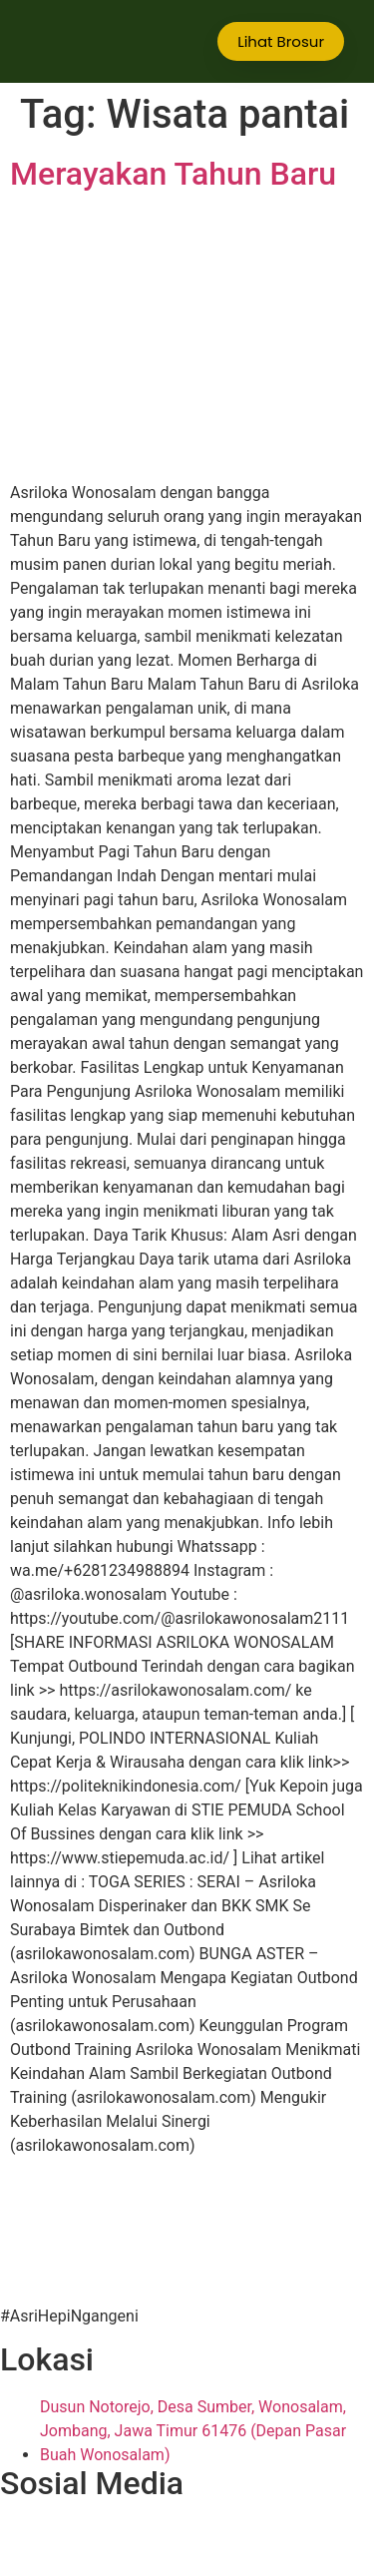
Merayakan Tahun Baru (173, 174)
